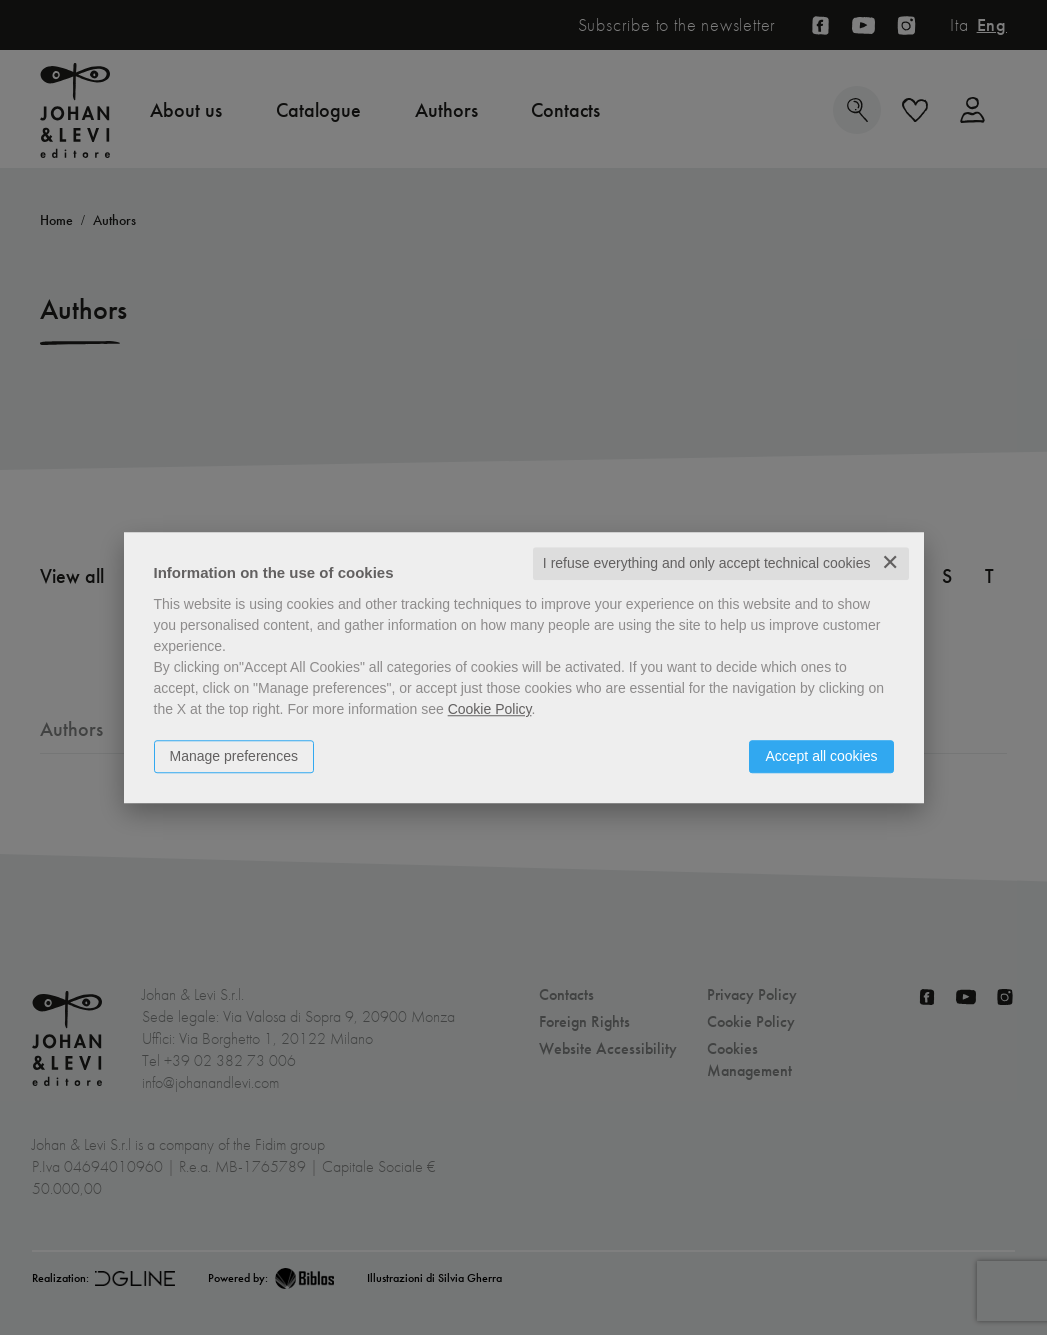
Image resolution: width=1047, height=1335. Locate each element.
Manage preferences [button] (234, 756)
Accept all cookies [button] (821, 756)
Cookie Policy (490, 709)
